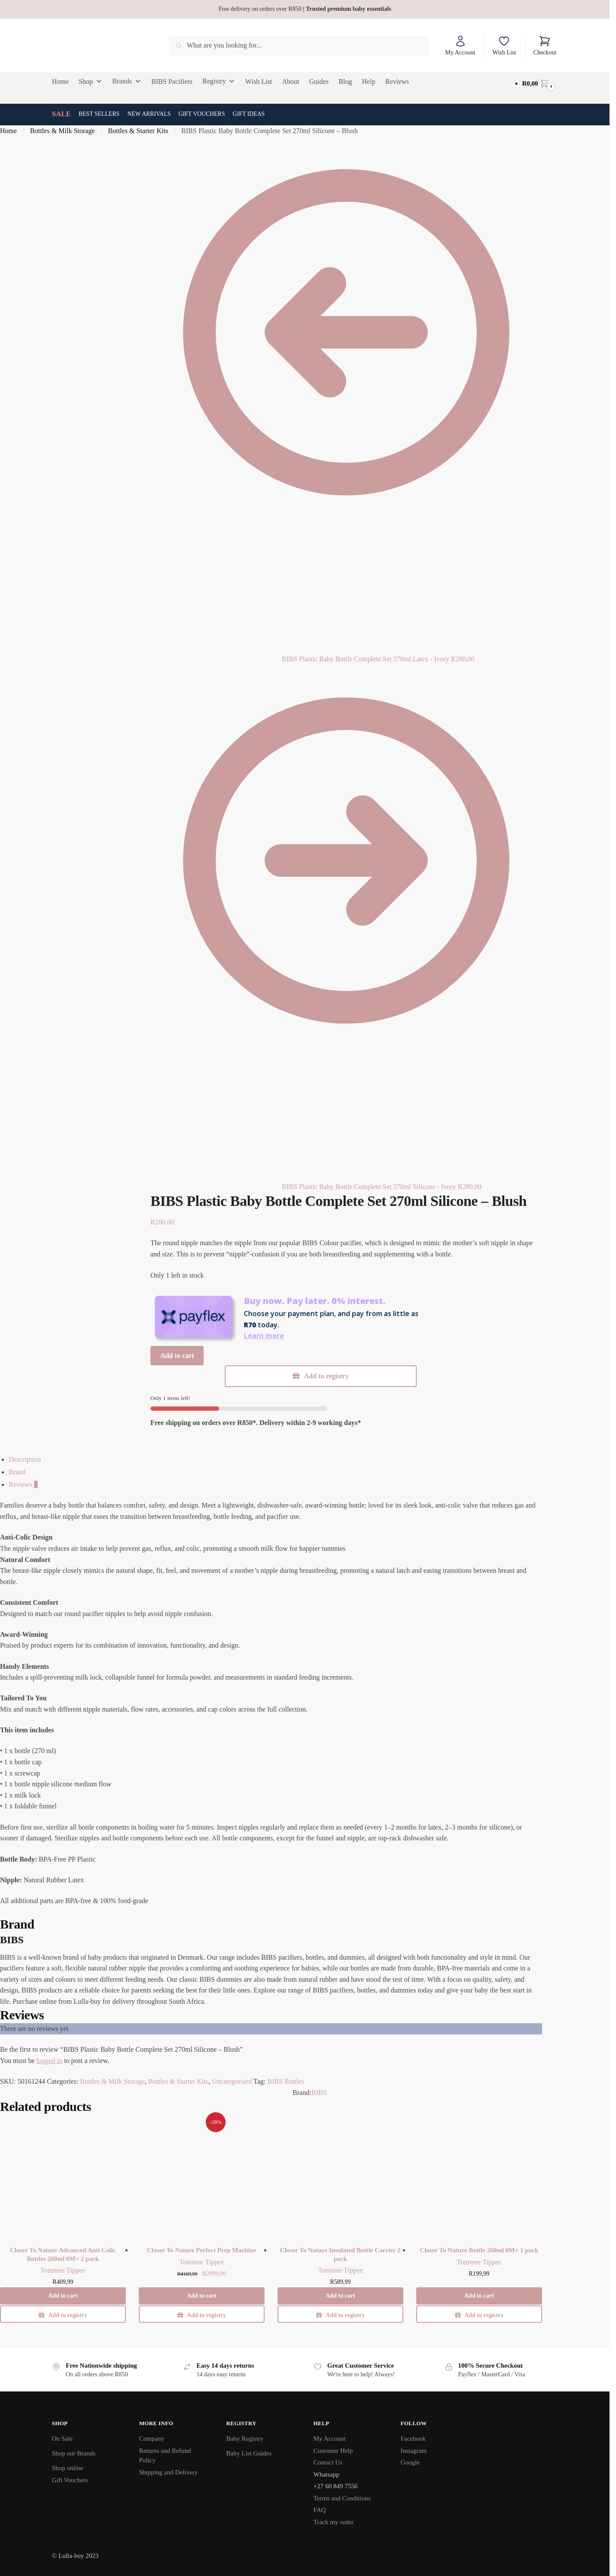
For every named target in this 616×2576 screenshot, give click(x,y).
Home (8, 130)
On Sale (62, 2438)
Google (410, 2462)
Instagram (414, 2450)
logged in (49, 2060)
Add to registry (326, 1376)
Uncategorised (232, 2081)
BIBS (319, 2092)
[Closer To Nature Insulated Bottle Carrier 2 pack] (340, 2177)
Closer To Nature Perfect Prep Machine (201, 2250)
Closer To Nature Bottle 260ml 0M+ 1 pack (479, 2250)
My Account (460, 45)
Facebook (413, 2438)
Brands (126, 81)
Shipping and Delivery (168, 2472)
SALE (61, 114)
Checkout (545, 45)
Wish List (504, 45)
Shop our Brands (74, 2453)
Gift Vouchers (202, 114)
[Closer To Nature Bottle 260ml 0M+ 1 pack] (479, 2177)
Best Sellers (99, 114)
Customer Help (333, 2450)
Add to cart (177, 1355)
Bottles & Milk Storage (62, 130)
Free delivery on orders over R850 (304, 9)
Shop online (67, 2467)
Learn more (264, 1335)
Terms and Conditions (341, 2498)
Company (151, 2438)
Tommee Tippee (63, 2270)
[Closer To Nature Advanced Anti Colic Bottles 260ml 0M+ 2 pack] (63, 2177)
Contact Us (327, 2462)
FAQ (319, 2509)
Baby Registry (244, 2438)
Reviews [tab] (23, 1484)
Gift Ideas (249, 114)
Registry (218, 81)
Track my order (333, 2522)
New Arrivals (149, 114)
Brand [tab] (17, 1472)
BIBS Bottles (286, 2081)
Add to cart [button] (62, 2295)
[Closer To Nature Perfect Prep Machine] (202, 2177)
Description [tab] (25, 1459)
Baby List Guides (248, 2453)
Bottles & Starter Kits (138, 130)
